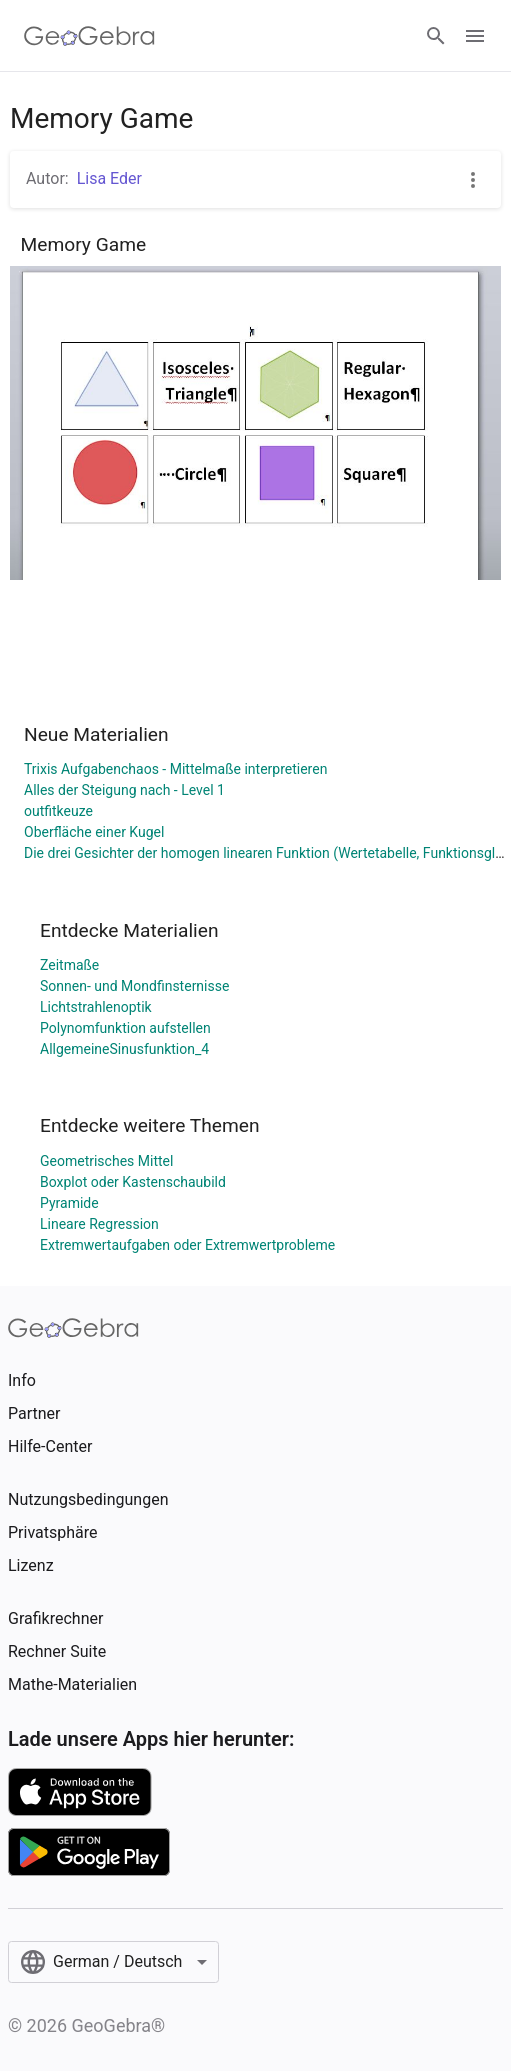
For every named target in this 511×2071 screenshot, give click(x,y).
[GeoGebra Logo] (89, 36)
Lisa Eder (109, 178)
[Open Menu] (475, 36)
